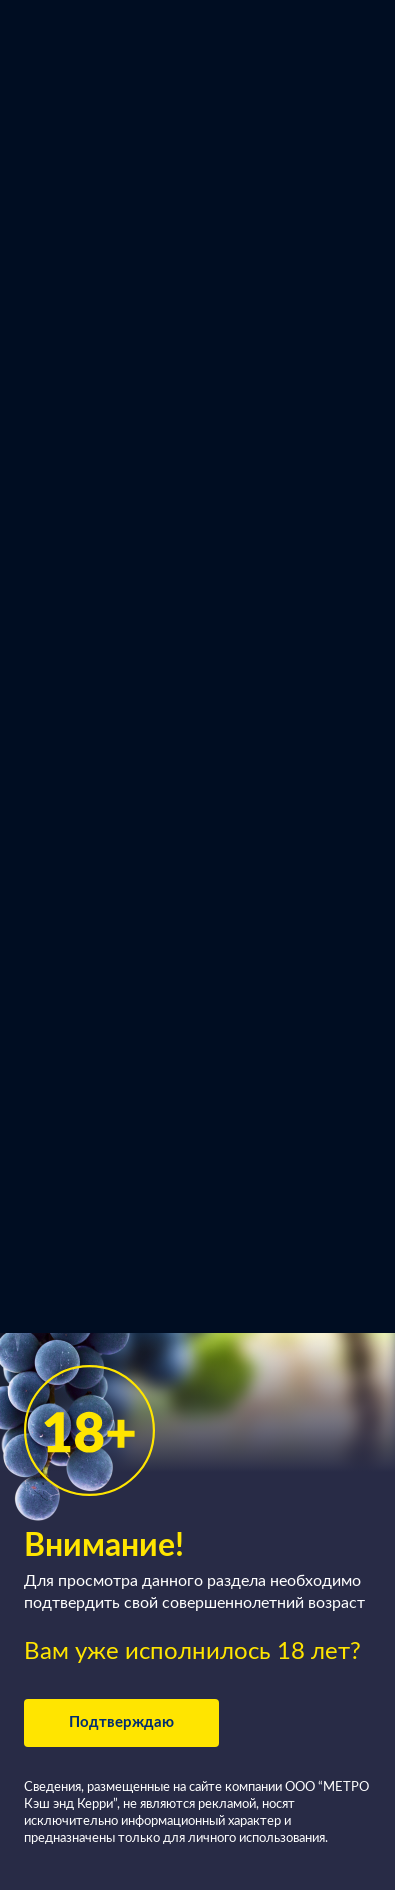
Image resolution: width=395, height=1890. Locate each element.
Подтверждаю (121, 1722)
